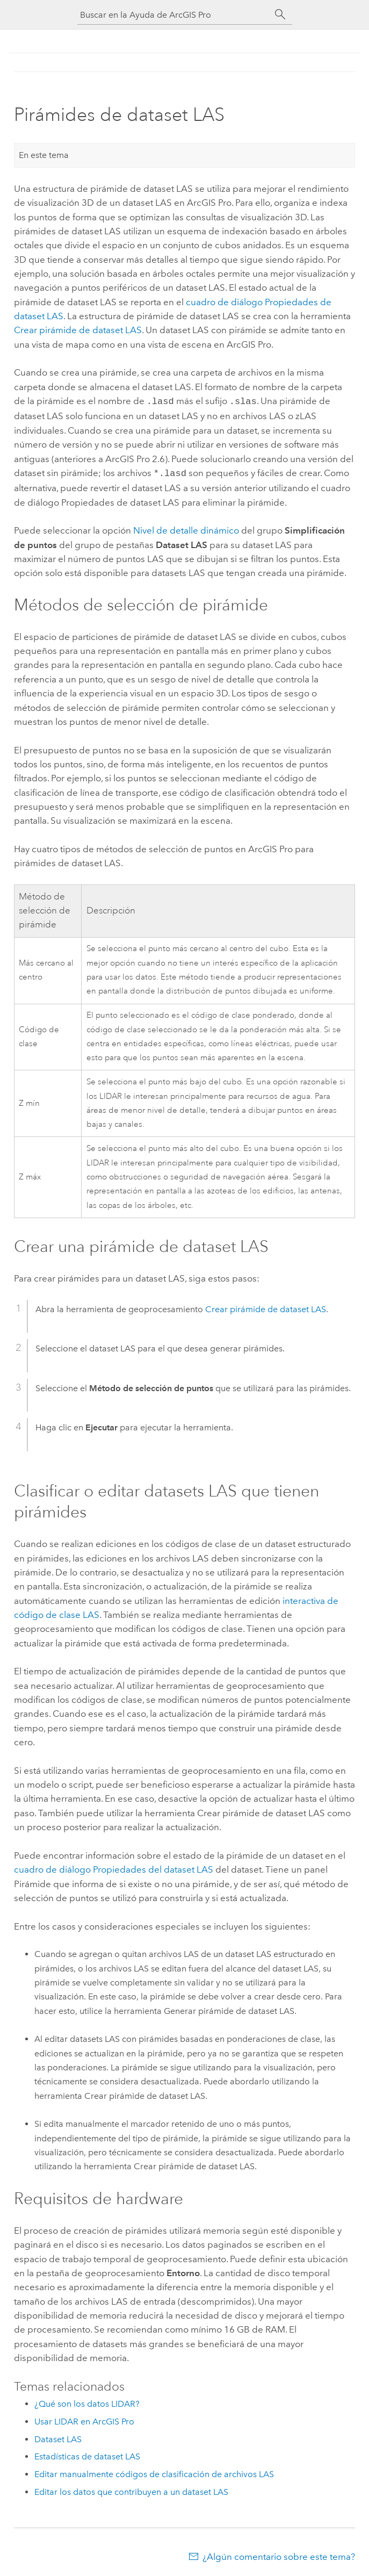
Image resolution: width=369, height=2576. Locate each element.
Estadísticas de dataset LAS (87, 2454)
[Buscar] (280, 14)
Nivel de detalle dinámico (186, 528)
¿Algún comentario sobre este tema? (278, 2554)
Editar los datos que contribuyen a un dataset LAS (131, 2490)
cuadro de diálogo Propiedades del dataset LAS (113, 1867)
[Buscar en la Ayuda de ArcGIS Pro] (174, 14)
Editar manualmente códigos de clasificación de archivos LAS (154, 2472)
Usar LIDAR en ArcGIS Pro (84, 2419)
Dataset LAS (58, 2437)
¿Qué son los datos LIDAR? (87, 2402)
